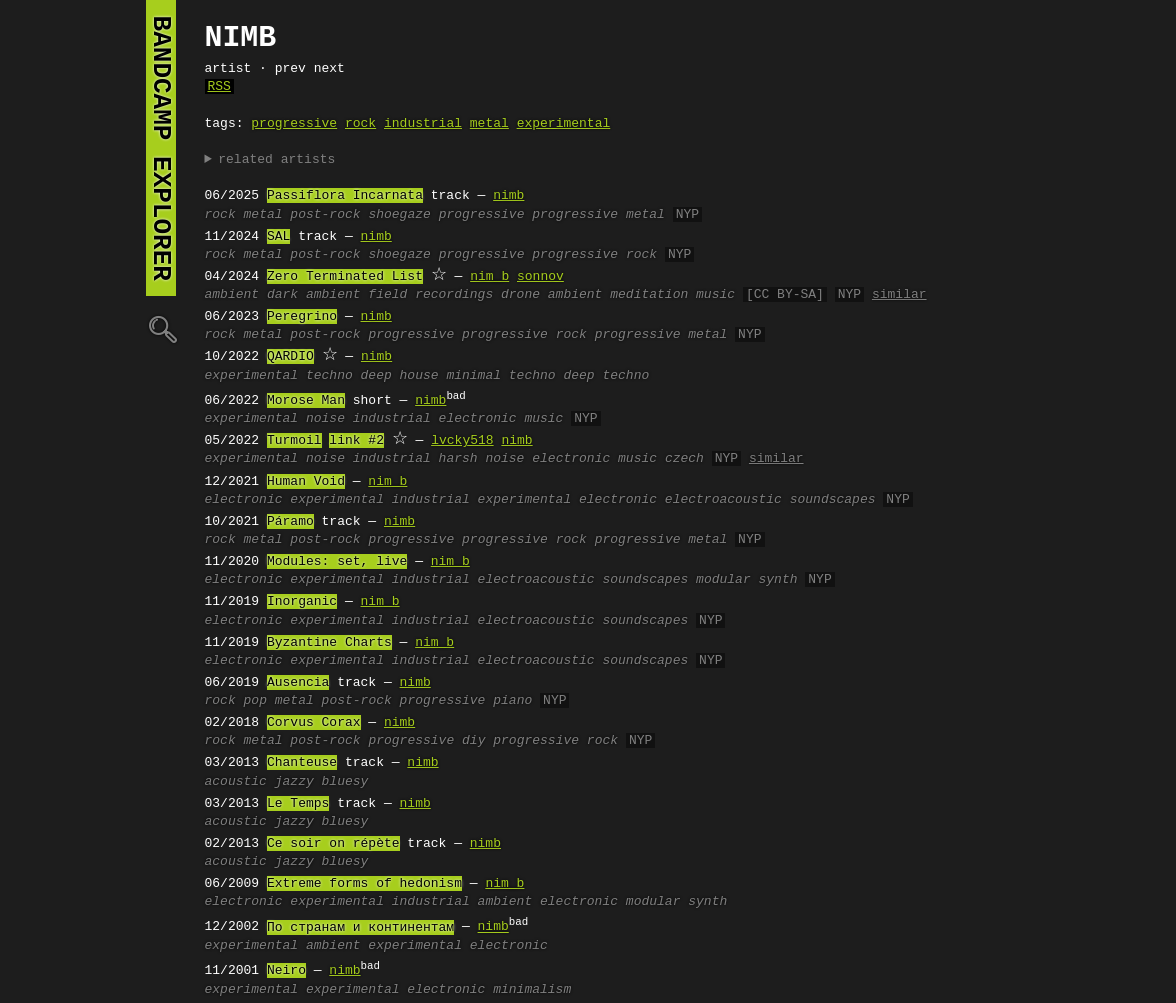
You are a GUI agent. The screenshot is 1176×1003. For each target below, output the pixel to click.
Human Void (306, 482)
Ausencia (298, 683)
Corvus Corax (314, 723)
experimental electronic (567, 500)
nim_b (489, 277)
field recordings (430, 295)
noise (325, 419)
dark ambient (314, 295)
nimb (508, 196)
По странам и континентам (360, 928)
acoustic (236, 782)
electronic (244, 500)
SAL (278, 237)
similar (899, 295)
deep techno (606, 376)
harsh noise (482, 459)
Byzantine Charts (329, 643)
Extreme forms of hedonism (364, 884)
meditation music (672, 295)
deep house (400, 376)
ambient (232, 295)
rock (360, 124)
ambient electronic (548, 902)
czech (684, 459)
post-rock (325, 215)
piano (512, 701)
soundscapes (833, 500)
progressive (294, 124)
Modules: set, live (337, 562)
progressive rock (594, 255)
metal (489, 124)
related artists (276, 160)
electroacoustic (723, 500)
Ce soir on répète (333, 844)
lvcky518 (462, 441)
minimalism (532, 990)
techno (329, 376)
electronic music (501, 419)
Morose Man (306, 401)
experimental (564, 124)
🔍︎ (161, 328)
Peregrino (302, 317)
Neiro (286, 971)
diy (473, 741)
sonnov (540, 277)
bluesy (345, 782)
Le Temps (298, 804)
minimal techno (500, 376)
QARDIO (290, 357)
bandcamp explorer (161, 148)
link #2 (356, 441)
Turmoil (294, 441)
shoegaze (399, 215)
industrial (423, 124)
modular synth (746, 580)
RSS (219, 87)
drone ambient (551, 295)
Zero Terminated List (345, 277)
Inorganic (302, 602)
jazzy (294, 782)
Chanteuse (302, 763)
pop (255, 701)
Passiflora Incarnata (345, 196)
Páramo (290, 522)
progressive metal (598, 215)
